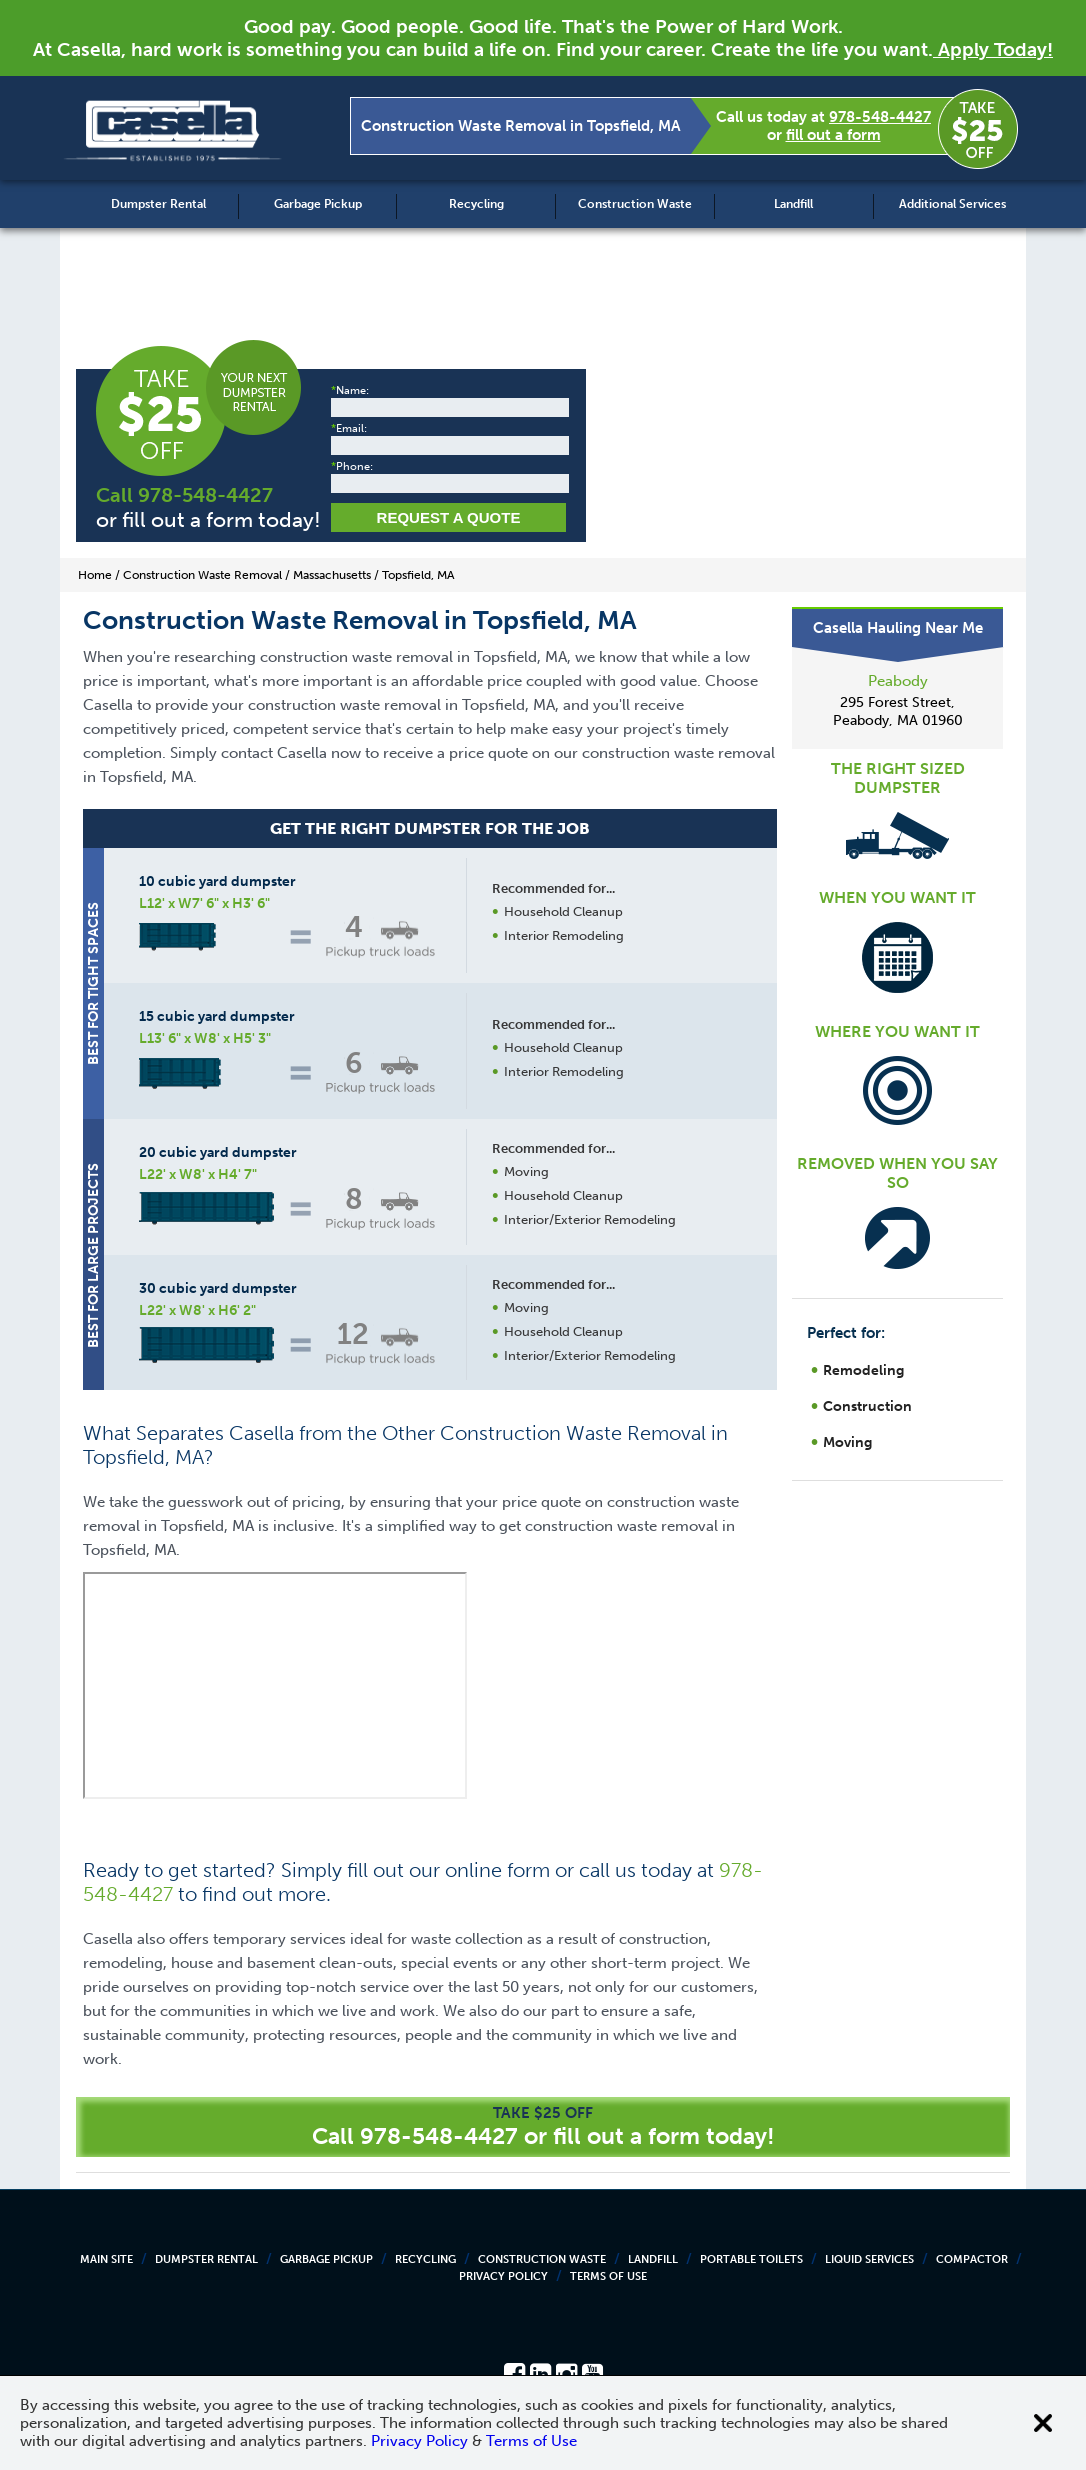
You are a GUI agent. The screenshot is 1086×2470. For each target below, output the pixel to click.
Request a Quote (449, 517)
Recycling (476, 204)
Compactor (972, 2259)
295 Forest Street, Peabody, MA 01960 (898, 711)
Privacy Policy (503, 2276)
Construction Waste (635, 204)
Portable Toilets (751, 2259)
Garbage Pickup (318, 204)
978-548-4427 (880, 117)
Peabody (898, 681)
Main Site (106, 2259)
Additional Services (952, 204)
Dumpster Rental (158, 204)
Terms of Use (608, 2276)
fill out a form (833, 135)
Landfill (793, 204)
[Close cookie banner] (1043, 2423)
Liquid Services (869, 2259)
